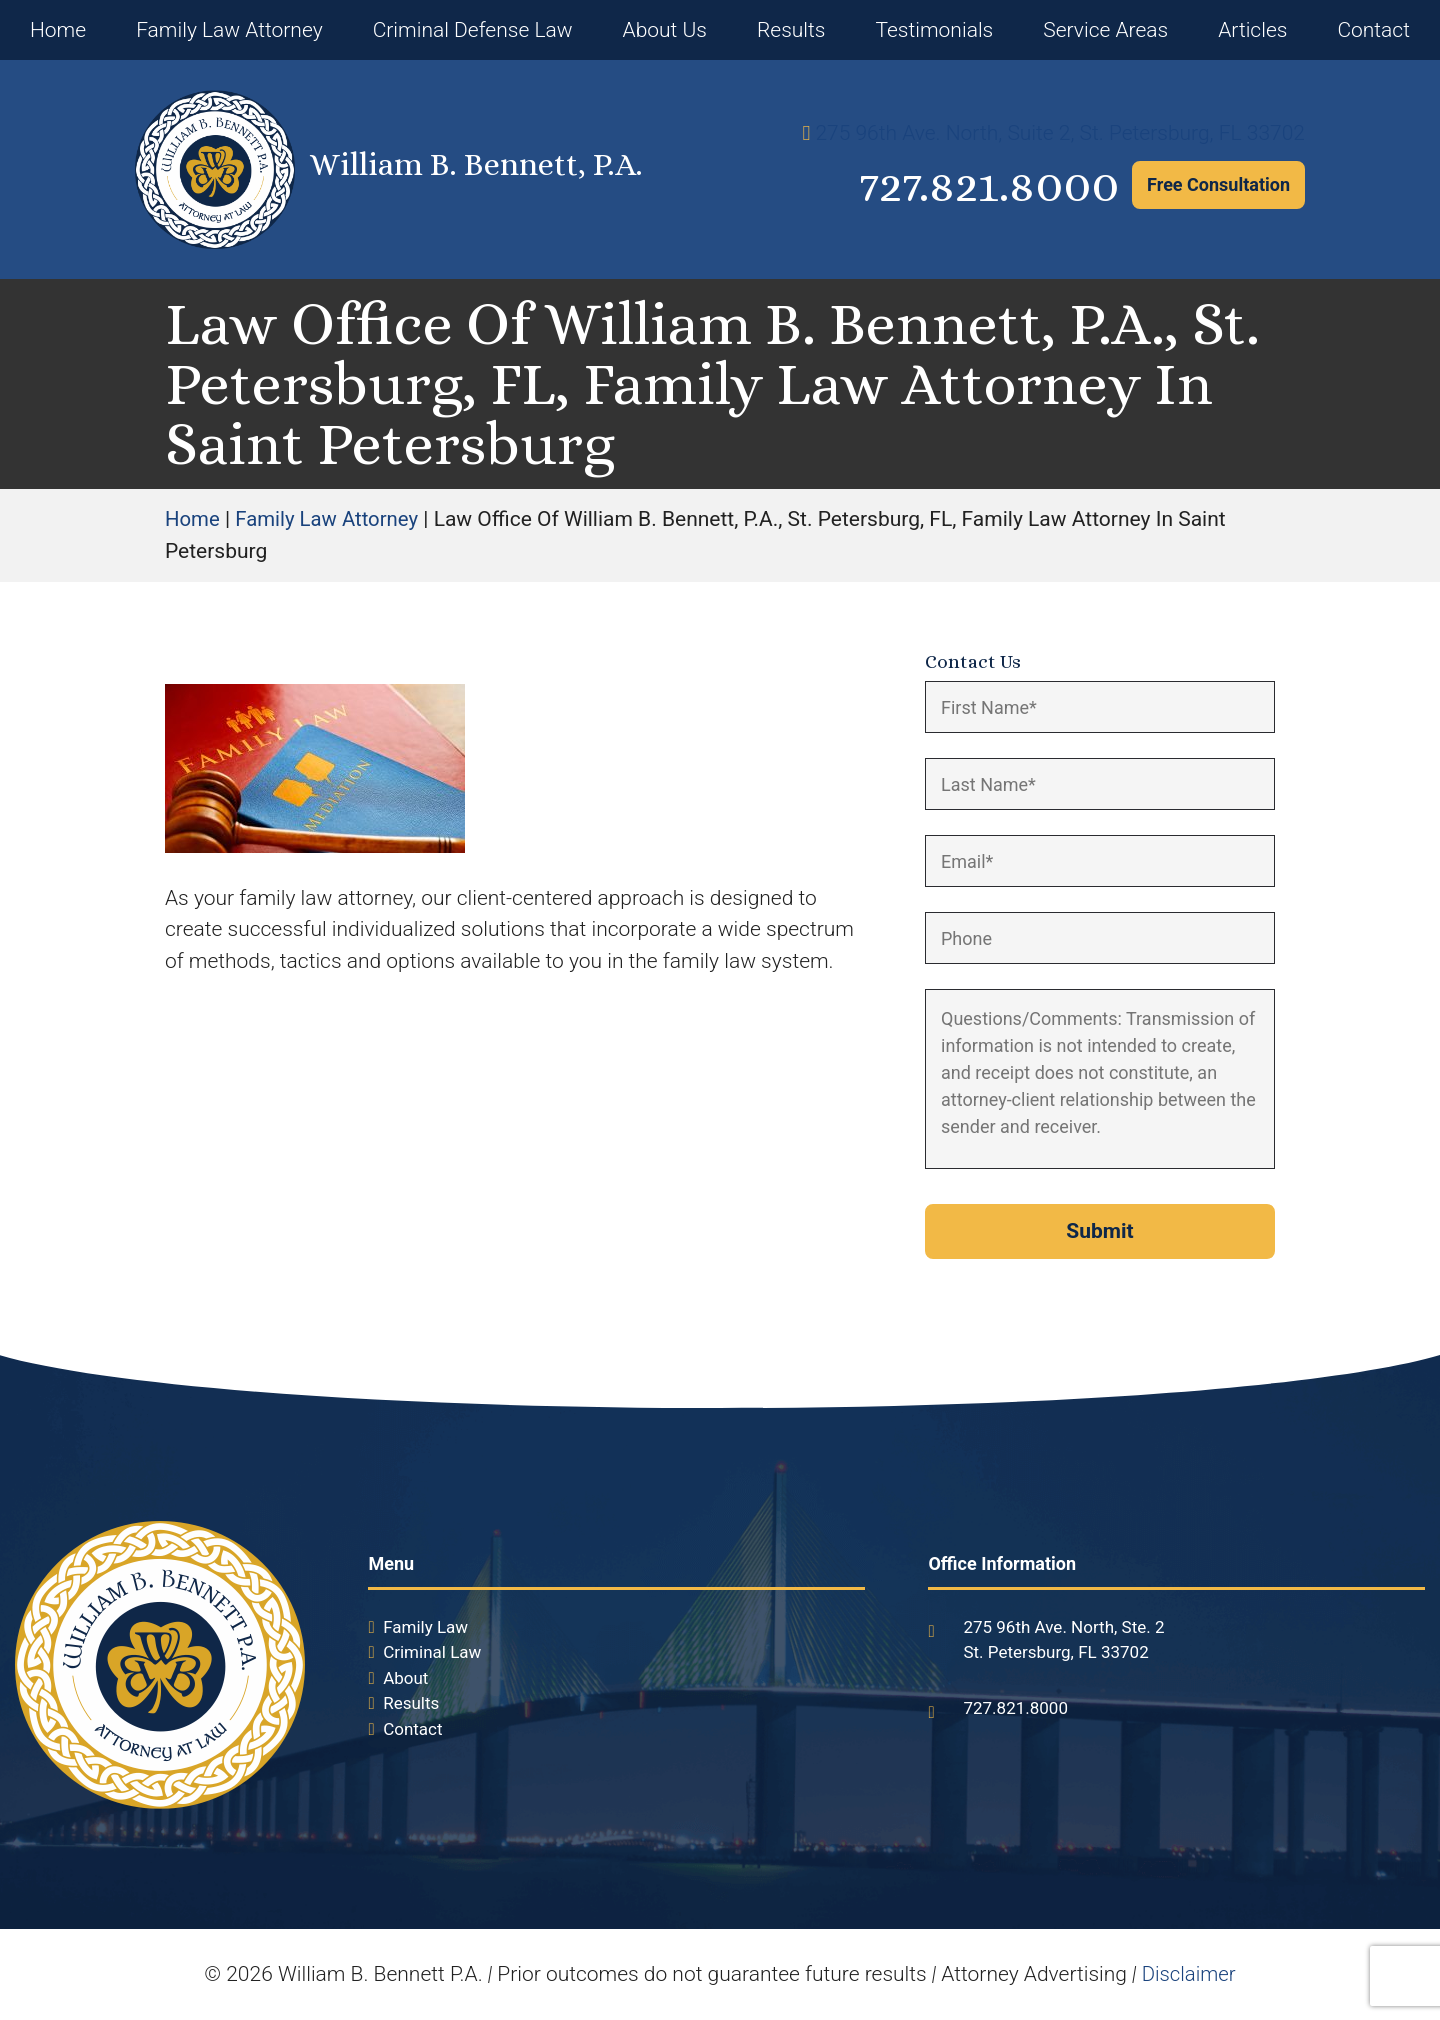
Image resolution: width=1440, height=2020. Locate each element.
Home (58, 30)
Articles (1252, 30)
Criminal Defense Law (473, 30)
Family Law (425, 1627)
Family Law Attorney (229, 30)
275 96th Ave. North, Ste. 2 (1063, 1627)
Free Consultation (1218, 184)
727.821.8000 (969, 185)
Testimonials (934, 30)
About (405, 1678)
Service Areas (1105, 30)
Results (791, 30)
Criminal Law (432, 1652)
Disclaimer (1188, 1974)
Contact (1373, 30)
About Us (665, 30)
